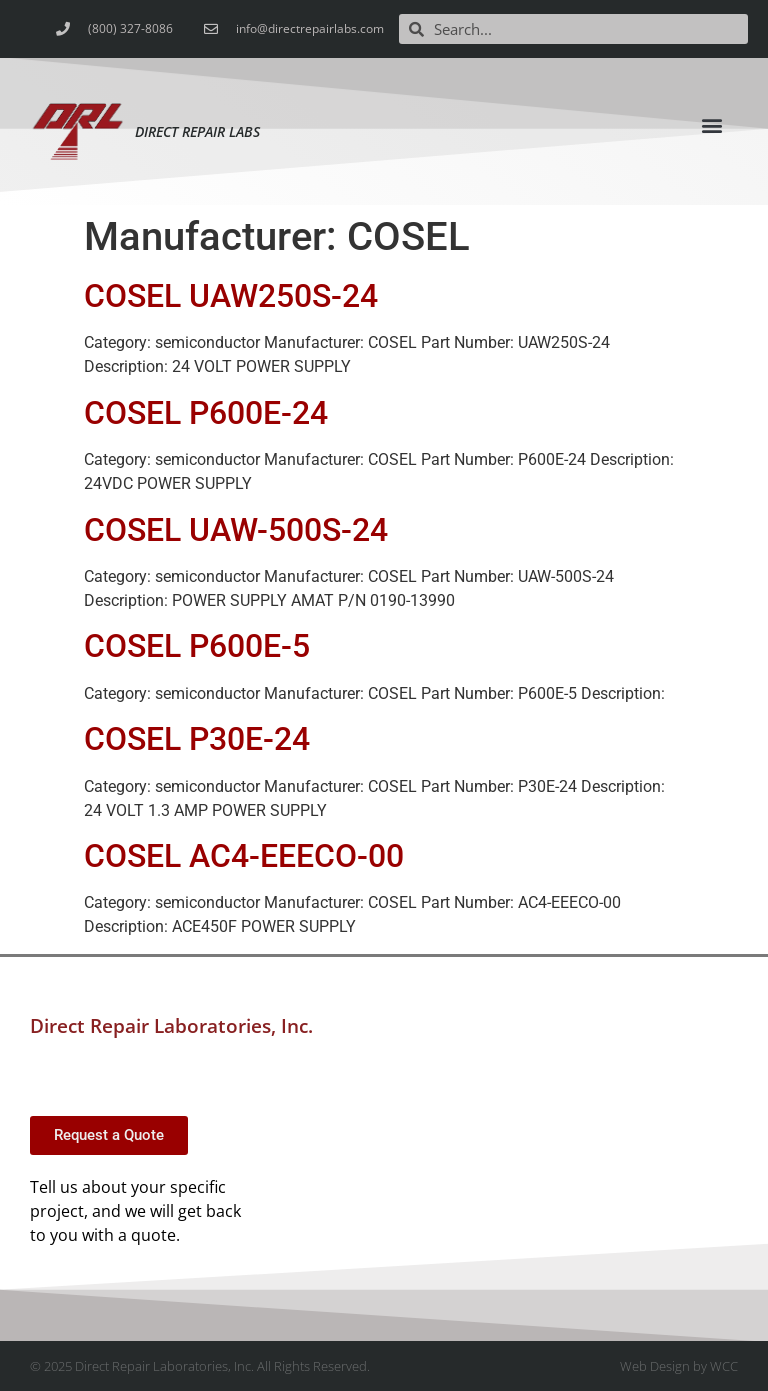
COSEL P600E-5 (197, 646)
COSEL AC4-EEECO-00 (244, 856)
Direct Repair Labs (197, 131)
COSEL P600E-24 (206, 413)
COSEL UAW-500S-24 (236, 530)
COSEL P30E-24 (197, 739)
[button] (712, 124)
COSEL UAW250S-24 (231, 296)
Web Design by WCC (679, 1366)
